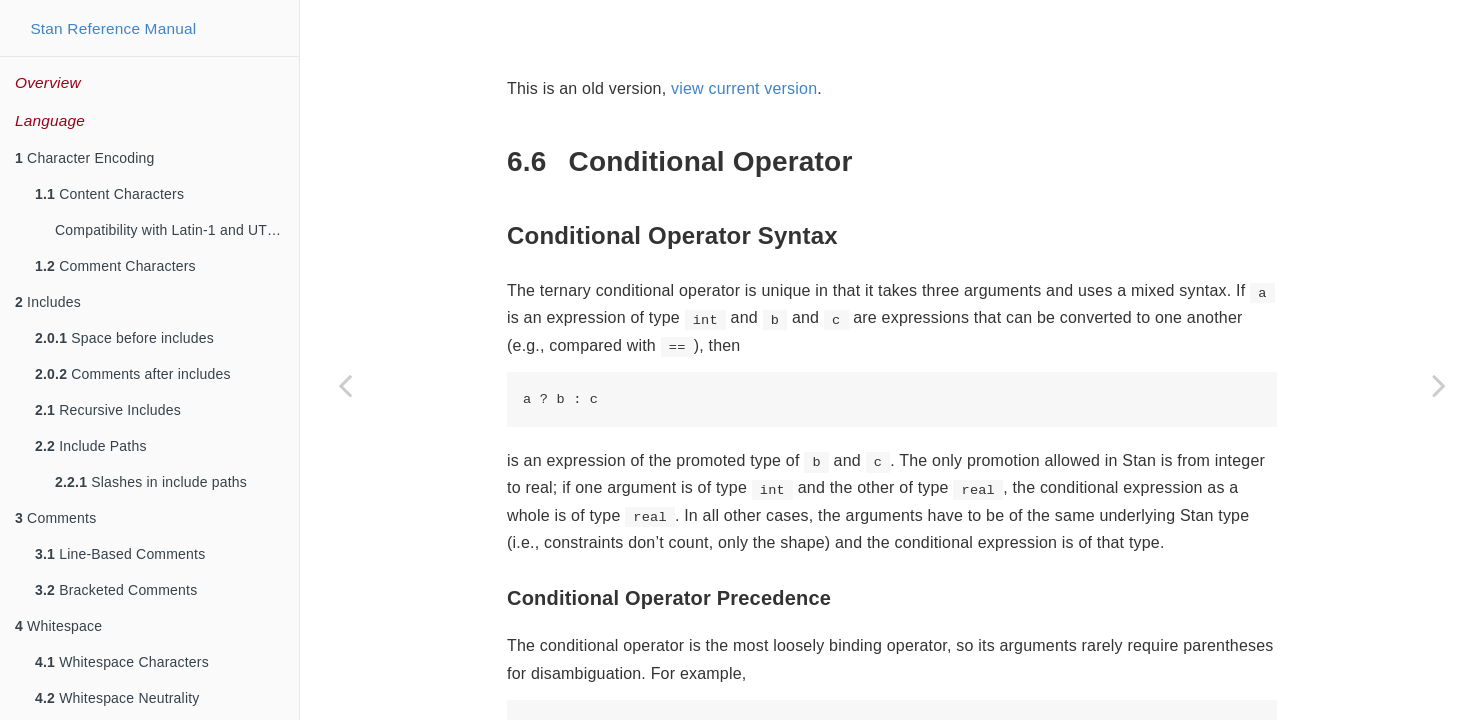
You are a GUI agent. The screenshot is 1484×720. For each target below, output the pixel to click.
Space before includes (124, 338)
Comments (55, 518)
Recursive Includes (108, 410)
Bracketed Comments (116, 590)
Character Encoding (84, 158)
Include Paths (91, 446)
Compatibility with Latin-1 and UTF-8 (172, 230)
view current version (744, 88)
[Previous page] (345, 385)
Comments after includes (133, 374)
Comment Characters (115, 266)
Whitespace (58, 626)
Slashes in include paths (151, 482)
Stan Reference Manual (113, 28)
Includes (48, 302)
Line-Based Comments (120, 554)
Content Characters (109, 194)
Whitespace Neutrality (117, 698)
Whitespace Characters (122, 662)
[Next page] (1439, 385)
